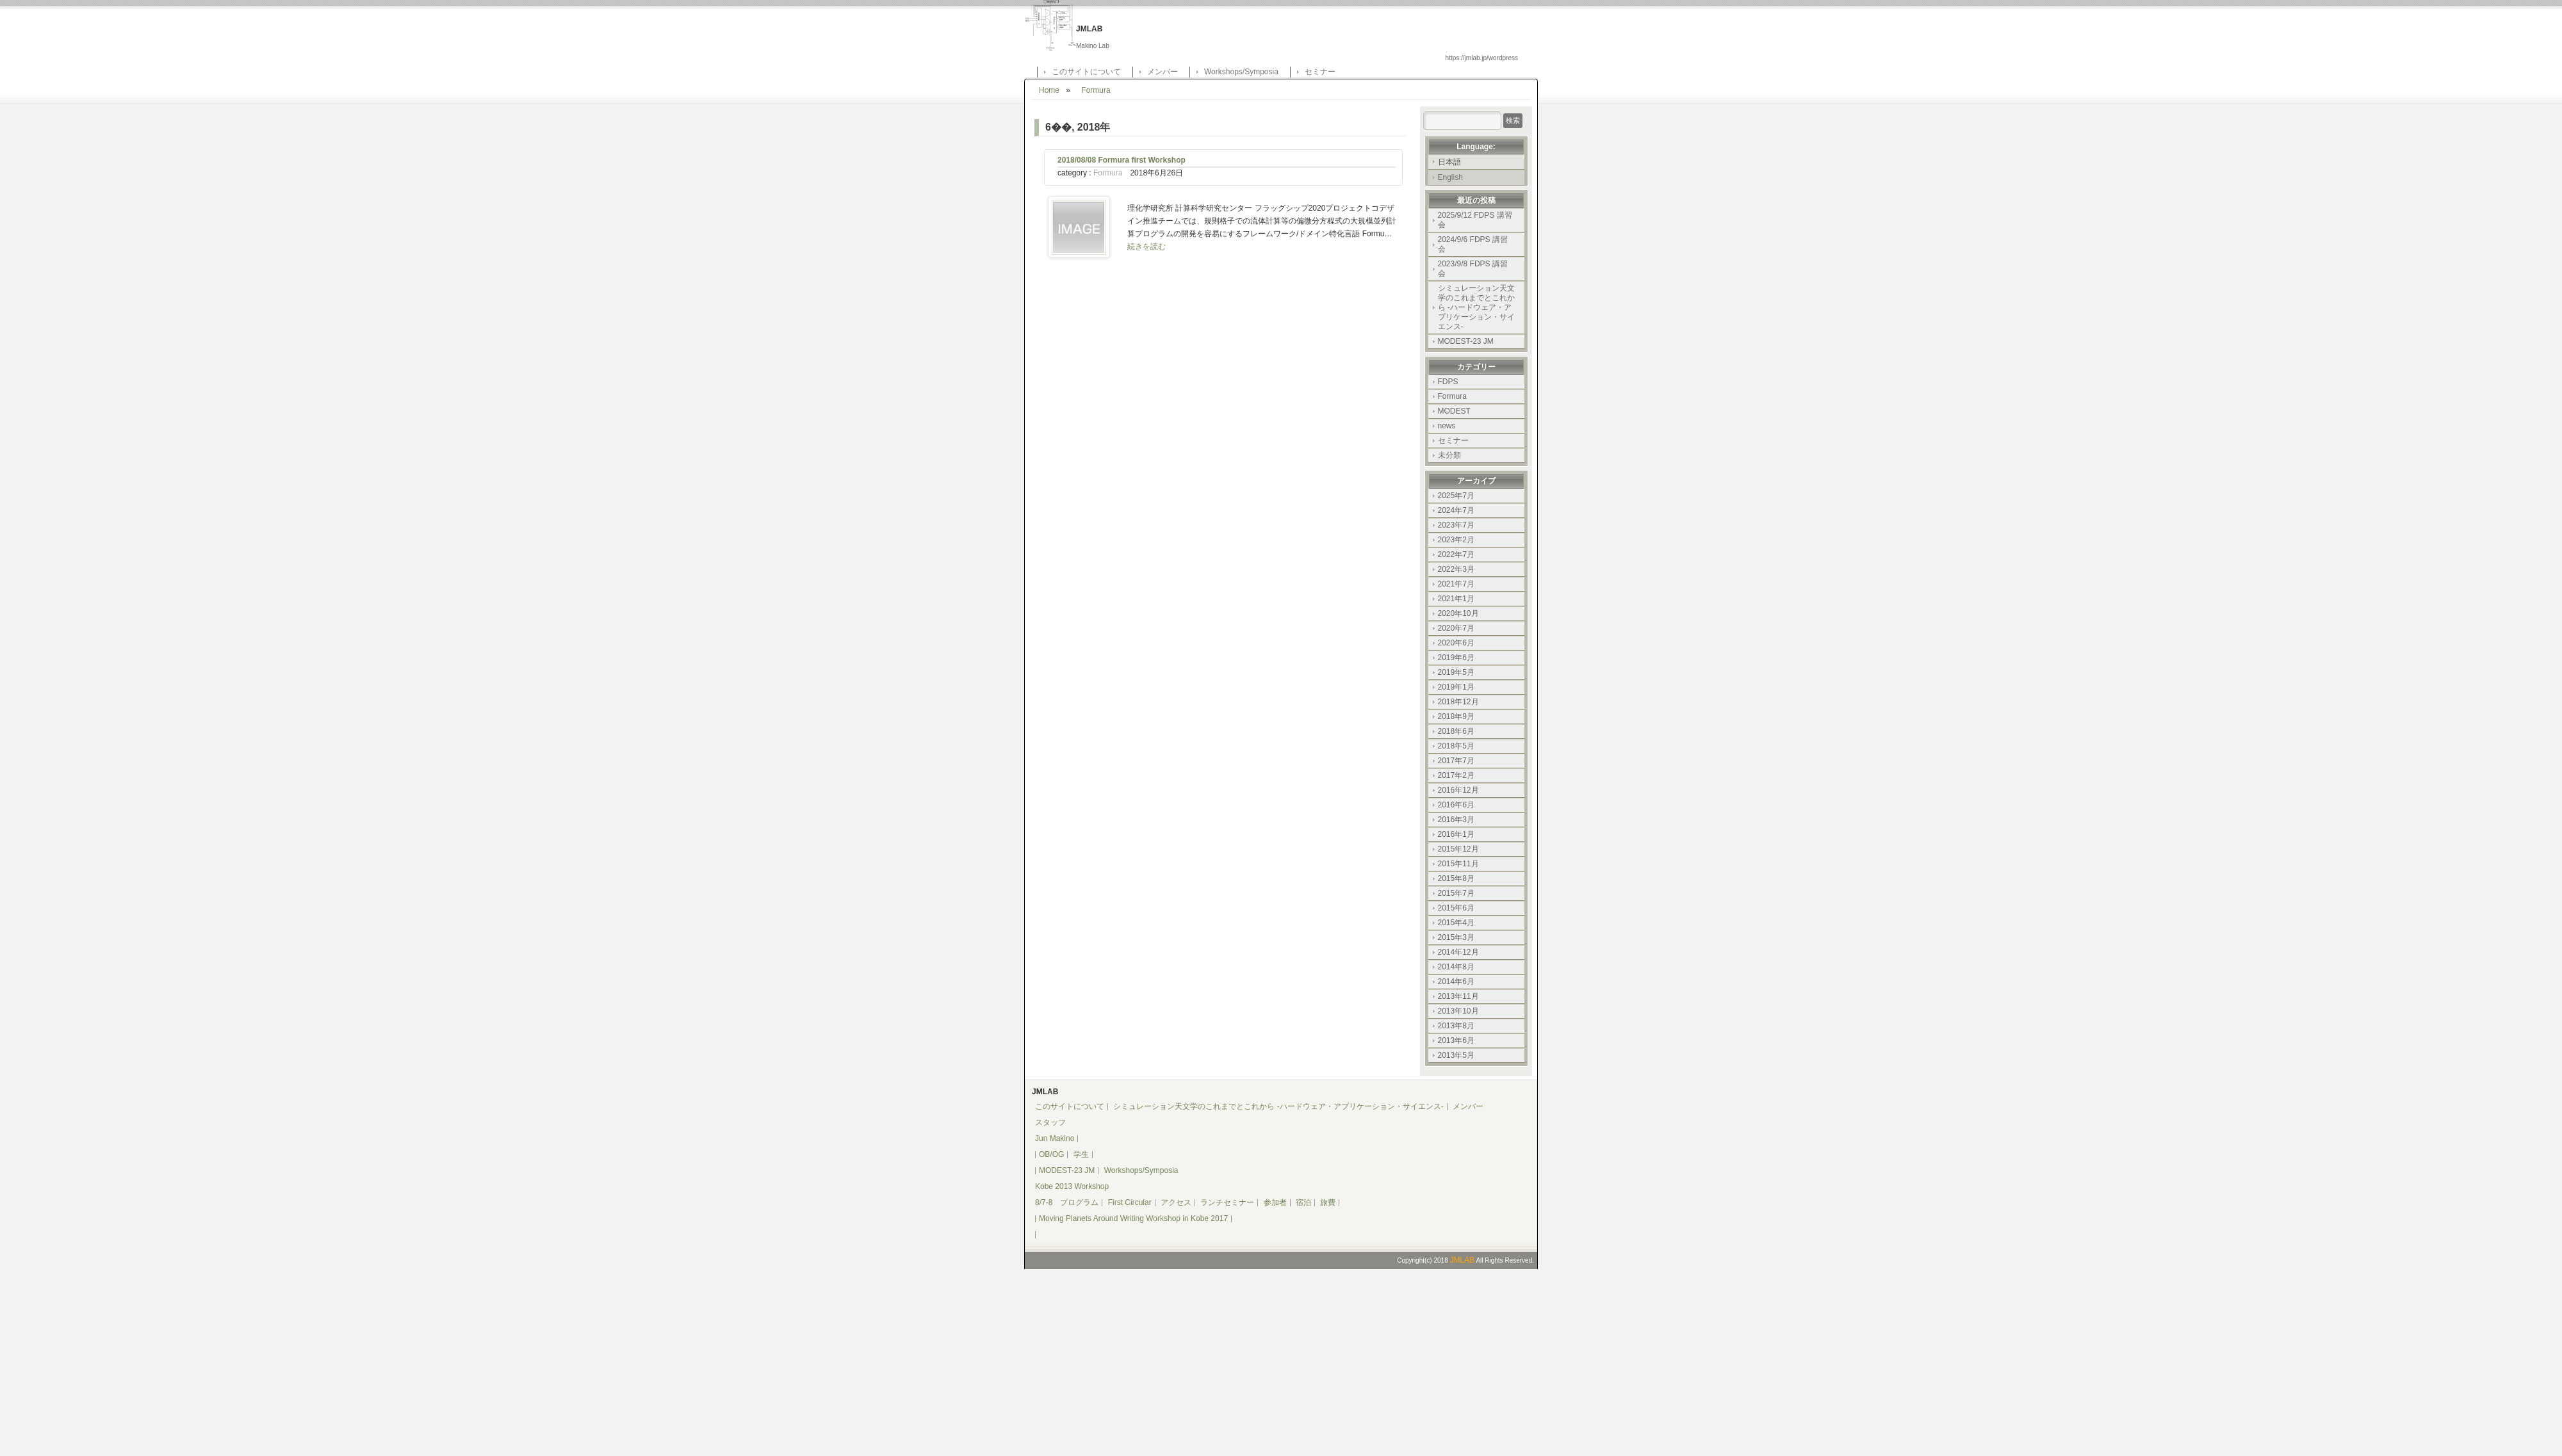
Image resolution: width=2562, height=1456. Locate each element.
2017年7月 (1456, 760)
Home (1049, 90)
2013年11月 (1458, 996)
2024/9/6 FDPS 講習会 (1473, 244)
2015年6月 (1456, 907)
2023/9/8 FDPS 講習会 (1473, 268)
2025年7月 (1456, 495)
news (1447, 425)
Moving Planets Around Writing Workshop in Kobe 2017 (1133, 1218)
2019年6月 (1456, 657)
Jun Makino (1054, 1138)
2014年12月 (1458, 952)
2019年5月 (1456, 672)
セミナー (1320, 71)
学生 (1081, 1154)
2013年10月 (1458, 1011)
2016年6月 (1456, 804)
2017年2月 (1456, 775)
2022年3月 (1456, 569)
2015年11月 (1458, 863)
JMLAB (1461, 1260)
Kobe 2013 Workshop (1072, 1186)
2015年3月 (1456, 937)
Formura (1095, 90)
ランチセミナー (1227, 1202)
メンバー (1162, 71)
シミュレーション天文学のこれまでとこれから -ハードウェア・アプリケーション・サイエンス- (1476, 307)
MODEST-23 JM (1466, 341)
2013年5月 (1456, 1055)
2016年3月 (1456, 819)
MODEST (1454, 411)
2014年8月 (1456, 966)
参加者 (1275, 1202)
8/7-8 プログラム (1066, 1202)
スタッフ (1050, 1122)
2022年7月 (1456, 554)
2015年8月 (1456, 878)
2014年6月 (1456, 981)
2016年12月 (1458, 790)
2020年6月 (1456, 642)
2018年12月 (1458, 701)
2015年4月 (1456, 922)
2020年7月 (1456, 628)
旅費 (1327, 1202)
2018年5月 (1456, 745)
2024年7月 (1456, 510)
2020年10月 (1458, 613)
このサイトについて (1086, 71)
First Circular (1130, 1202)
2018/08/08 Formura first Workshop (1121, 160)
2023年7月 (1456, 525)
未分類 (1449, 455)
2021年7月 (1456, 583)
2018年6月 (1456, 731)
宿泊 (1303, 1202)
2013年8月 (1456, 1025)
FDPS (1448, 381)
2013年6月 (1456, 1040)
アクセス (1176, 1202)
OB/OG (1051, 1154)
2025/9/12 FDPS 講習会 (1475, 220)
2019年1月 (1456, 687)
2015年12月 (1458, 849)
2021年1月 (1456, 598)
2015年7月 (1456, 893)
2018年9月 (1456, 716)
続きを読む (1146, 246)
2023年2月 (1456, 539)
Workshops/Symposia (1241, 71)
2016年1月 (1456, 834)
